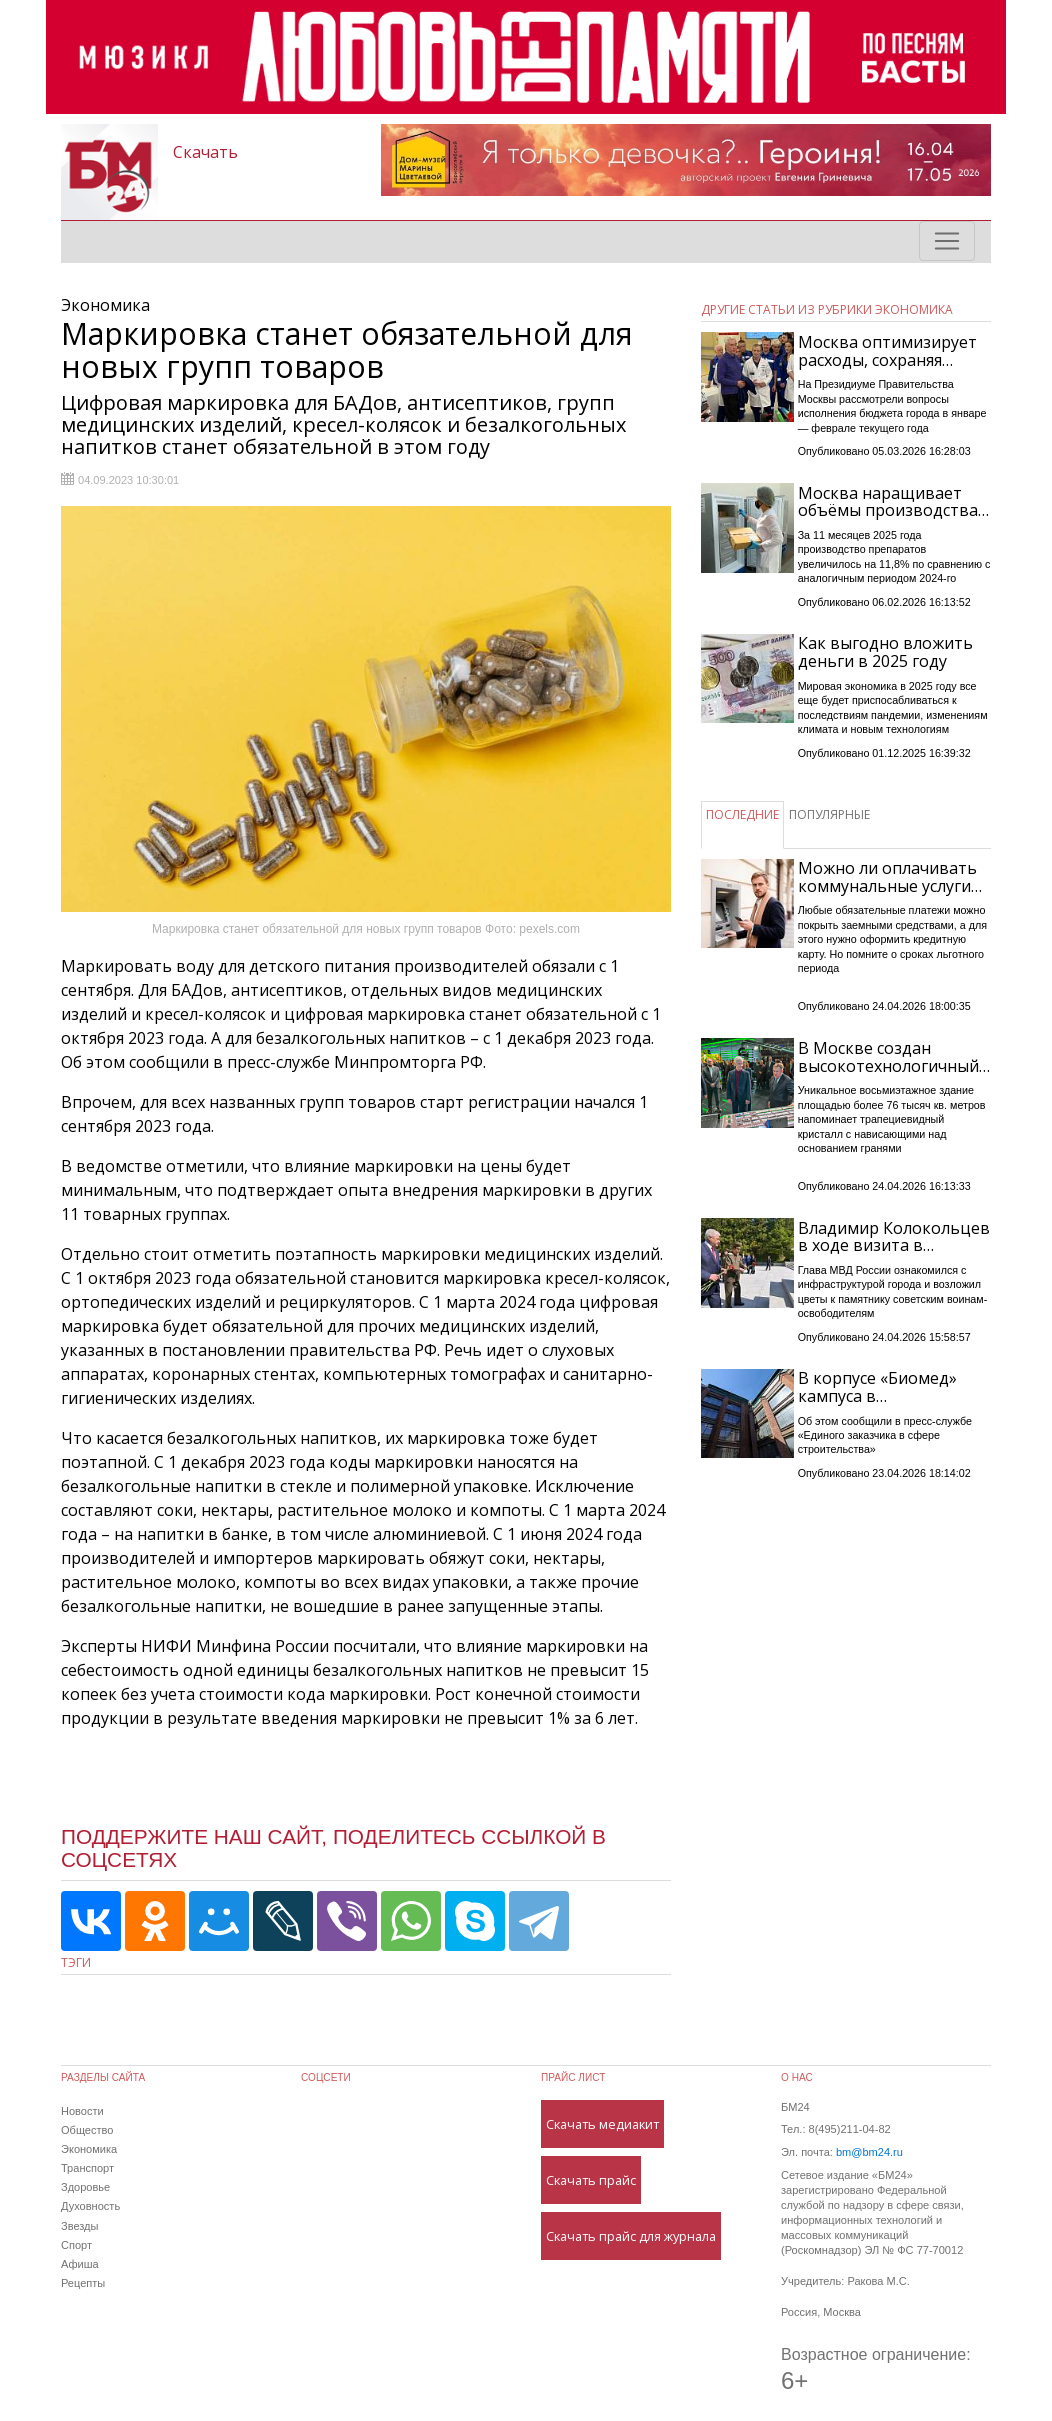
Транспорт (87, 2168)
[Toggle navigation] (947, 241)
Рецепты (83, 2283)
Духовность (90, 2206)
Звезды (79, 2226)
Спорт (76, 2245)
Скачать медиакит (602, 2124)
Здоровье (85, 2187)
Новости (82, 2111)
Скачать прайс (591, 2180)
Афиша (80, 2264)
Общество (87, 2130)
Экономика (89, 2149)
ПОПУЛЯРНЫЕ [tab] (829, 814)
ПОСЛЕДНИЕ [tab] (742, 814)
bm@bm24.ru (869, 2152)
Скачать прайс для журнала (631, 2236)
